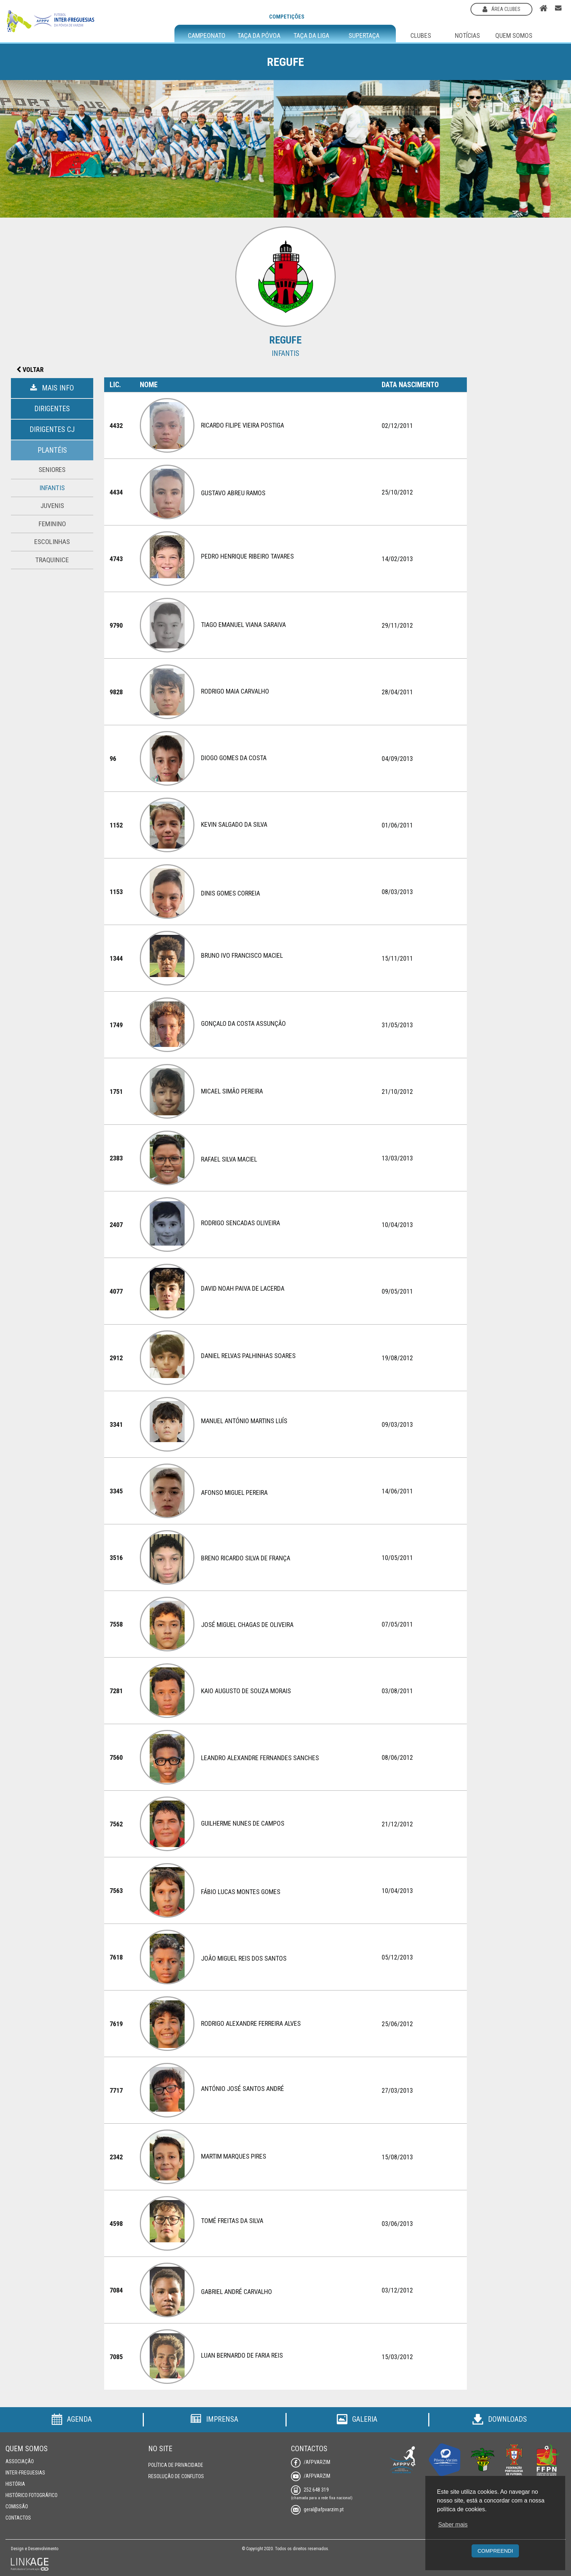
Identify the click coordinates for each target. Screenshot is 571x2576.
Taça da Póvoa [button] (258, 35)
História (15, 2484)
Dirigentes (52, 408)
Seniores (52, 469)
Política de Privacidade (175, 2465)
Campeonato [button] (206, 35)
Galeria (356, 2419)
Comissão (16, 2506)
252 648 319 (310, 2490)
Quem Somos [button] (513, 35)
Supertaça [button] (363, 35)
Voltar (30, 369)
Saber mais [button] (453, 2524)
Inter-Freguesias (25, 2473)
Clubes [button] (420, 35)
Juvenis (52, 505)
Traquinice (52, 560)
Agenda (71, 2419)
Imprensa (214, 2419)
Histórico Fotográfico (31, 2495)
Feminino (52, 524)
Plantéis (52, 450)
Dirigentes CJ (52, 429)
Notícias (467, 35)
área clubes (501, 9)
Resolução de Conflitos (176, 2476)
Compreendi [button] (495, 2551)
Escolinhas (52, 541)
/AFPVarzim (310, 2462)
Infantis (52, 488)
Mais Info (52, 388)
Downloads (499, 2419)
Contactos (18, 2518)
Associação (19, 2461)
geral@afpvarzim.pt (317, 2509)
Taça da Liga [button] (311, 35)
